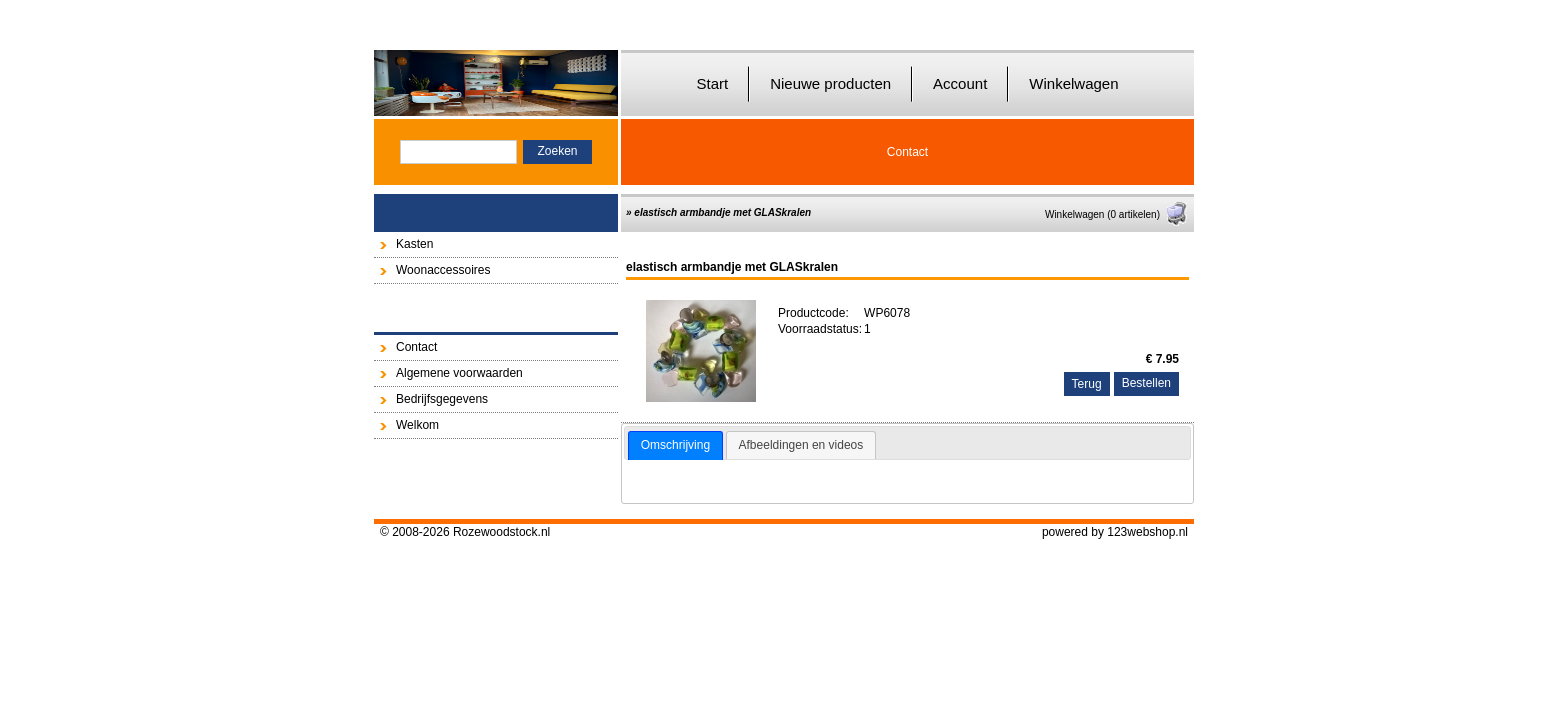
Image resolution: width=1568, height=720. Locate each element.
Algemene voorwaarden (459, 373)
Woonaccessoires (443, 270)
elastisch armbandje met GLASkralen (722, 212)
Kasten (414, 244)
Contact (907, 152)
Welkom (417, 425)
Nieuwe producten (830, 83)
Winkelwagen (1073, 83)
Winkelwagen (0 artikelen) (1117, 214)
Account (960, 83)
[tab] (675, 446)
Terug (1087, 384)
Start (712, 83)
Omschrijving (675, 445)
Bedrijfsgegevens (442, 399)
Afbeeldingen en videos (801, 445)
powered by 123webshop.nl (1115, 532)
